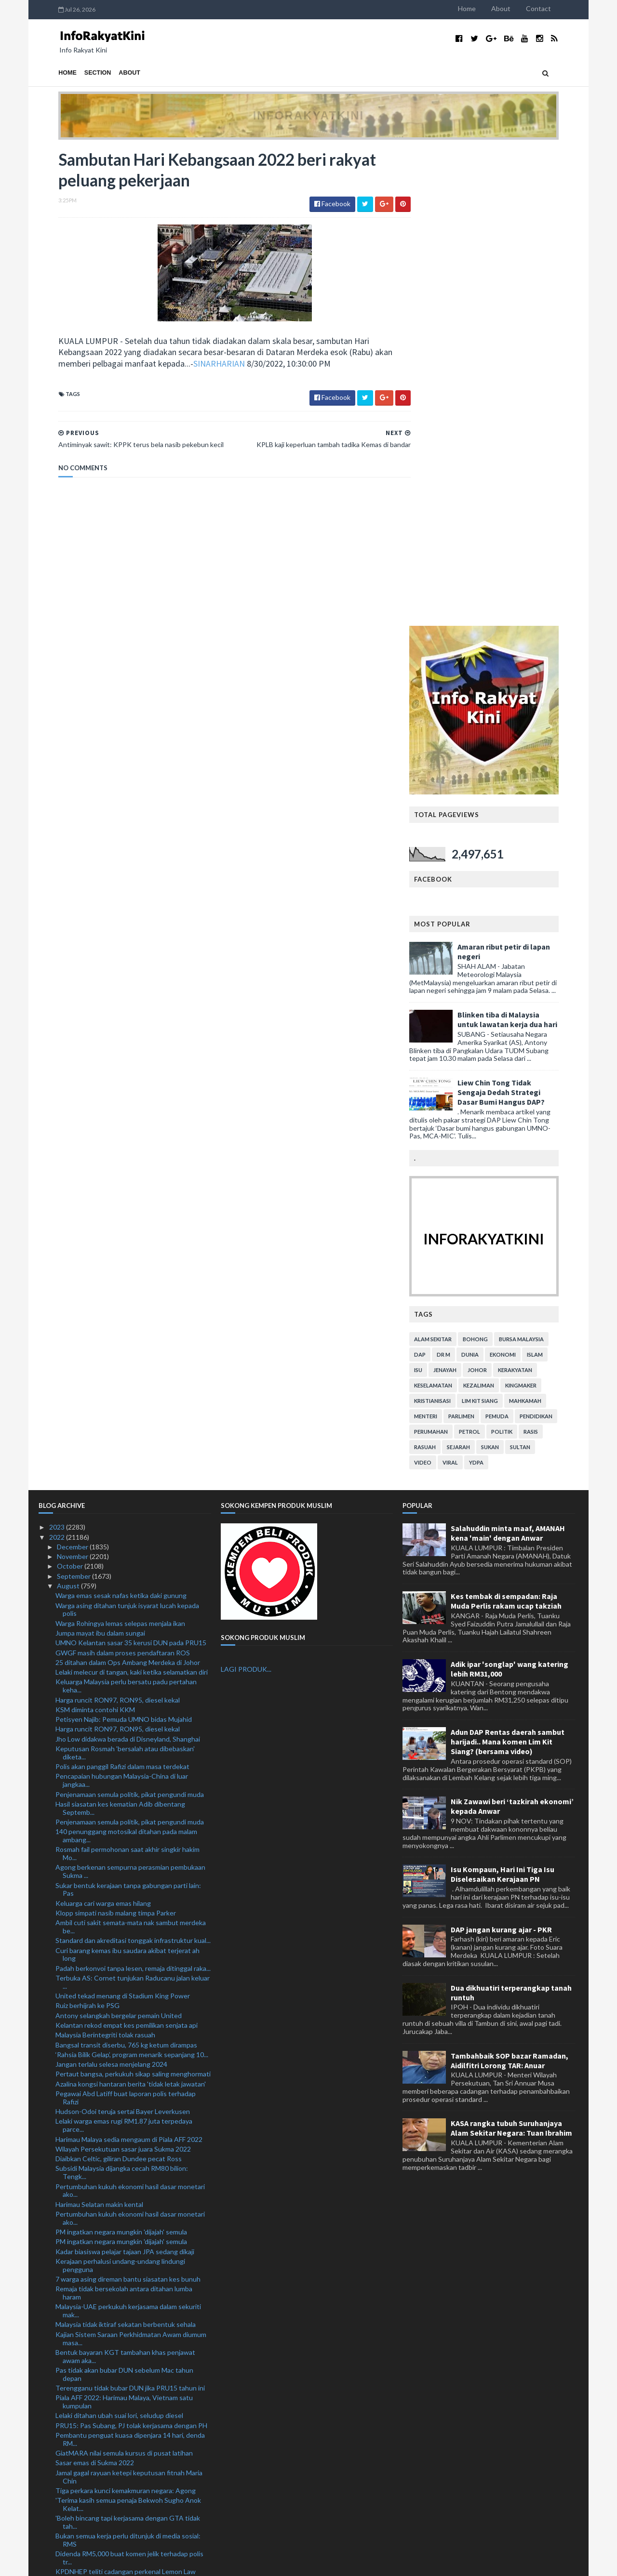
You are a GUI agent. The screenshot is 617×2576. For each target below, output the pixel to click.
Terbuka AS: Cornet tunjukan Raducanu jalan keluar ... (132, 1505)
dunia (489, 877)
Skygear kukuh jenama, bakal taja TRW (112, 2223)
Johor (497, 893)
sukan (510, 970)
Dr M (463, 877)
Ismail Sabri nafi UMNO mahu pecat (108, 2306)
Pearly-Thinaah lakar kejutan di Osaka (111, 2168)
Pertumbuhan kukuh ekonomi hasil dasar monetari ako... (130, 1713)
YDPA (496, 985)
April (64, 2465)
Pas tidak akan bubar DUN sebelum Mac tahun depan (124, 1897)
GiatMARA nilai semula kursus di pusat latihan (124, 1976)
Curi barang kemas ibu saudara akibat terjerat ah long (127, 1477)
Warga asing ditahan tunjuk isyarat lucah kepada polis (127, 1132)
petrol (489, 954)
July (63, 2436)
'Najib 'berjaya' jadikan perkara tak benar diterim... (128, 2426)
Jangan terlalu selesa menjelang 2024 (111, 1587)
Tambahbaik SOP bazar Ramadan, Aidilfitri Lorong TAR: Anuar (509, 1583)
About (520, 8)
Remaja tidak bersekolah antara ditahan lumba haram (123, 1816)
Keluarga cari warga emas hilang (103, 1426)
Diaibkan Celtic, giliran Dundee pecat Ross (118, 1682)
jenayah (464, 893)
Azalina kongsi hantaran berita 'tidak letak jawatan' (130, 1607)
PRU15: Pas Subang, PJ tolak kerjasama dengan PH (131, 1948)
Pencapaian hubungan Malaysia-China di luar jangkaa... (121, 1303)
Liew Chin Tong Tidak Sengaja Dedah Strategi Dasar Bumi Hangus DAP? (520, 615)
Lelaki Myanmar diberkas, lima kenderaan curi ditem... (121, 2126)
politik (521, 954)
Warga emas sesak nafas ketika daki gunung (121, 1118)
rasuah (445, 970)
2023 (57, 1050)
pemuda (516, 939)
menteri (445, 939)
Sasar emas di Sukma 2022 (94, 1986)
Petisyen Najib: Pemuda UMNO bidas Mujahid (123, 1242)
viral (470, 985)
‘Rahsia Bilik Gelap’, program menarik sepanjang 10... (131, 1577)
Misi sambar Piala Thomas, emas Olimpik (115, 2196)
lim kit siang (500, 924)
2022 (57, 1060)
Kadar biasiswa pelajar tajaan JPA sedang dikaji (124, 1774)
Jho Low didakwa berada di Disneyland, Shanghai (127, 1262)
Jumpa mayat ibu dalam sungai (100, 1156)
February (71, 2485)
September (74, 1099)
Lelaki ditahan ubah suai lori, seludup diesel (119, 1939)
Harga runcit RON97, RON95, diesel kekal (117, 1223)
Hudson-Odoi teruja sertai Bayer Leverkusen (122, 1634)
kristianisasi (452, 924)
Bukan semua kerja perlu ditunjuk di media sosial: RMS (128, 2063)
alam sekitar (452, 862)
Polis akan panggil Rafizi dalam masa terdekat (122, 1289)
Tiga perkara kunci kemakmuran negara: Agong (125, 2013)
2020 (57, 2514)
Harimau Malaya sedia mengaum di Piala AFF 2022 (128, 1662)
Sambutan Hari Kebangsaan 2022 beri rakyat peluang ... (121, 2247)
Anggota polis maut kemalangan (103, 2296)
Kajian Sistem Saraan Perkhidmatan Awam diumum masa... (130, 1861)
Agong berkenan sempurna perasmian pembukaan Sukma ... (130, 1395)
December (73, 1070)
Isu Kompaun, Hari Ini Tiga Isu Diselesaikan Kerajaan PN (502, 1397)
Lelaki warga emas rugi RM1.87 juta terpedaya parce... (123, 1648)
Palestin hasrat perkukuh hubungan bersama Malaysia (122, 2182)
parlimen (481, 939)
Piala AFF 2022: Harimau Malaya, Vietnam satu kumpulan (124, 1924)
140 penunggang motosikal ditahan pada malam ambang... (126, 1358)
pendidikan (555, 939)
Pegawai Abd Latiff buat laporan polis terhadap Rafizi (125, 1620)
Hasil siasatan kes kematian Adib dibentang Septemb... (120, 1331)
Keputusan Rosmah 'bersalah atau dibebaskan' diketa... (125, 1276)
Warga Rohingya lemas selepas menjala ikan (120, 1146)
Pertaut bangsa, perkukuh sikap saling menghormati (133, 1597)
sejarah (478, 970)
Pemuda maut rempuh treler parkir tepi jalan (121, 2343)
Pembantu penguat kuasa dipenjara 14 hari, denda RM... (130, 1962)
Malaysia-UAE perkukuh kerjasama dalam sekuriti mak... (128, 1833)
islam (555, 877)
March (67, 2475)
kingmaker (540, 908)
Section (78, 72)
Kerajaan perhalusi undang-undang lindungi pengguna (120, 1788)
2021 (57, 2505)
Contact (558, 8)
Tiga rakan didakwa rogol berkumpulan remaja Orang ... (123, 2357)
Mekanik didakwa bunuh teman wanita (112, 2140)
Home (487, 8)
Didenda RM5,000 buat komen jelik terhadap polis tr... (129, 2081)
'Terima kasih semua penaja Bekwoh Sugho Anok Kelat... (128, 2027)
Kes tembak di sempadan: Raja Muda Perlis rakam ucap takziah (506, 1124)
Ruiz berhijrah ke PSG (87, 1528)
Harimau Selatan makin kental (99, 1727)
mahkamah (545, 924)
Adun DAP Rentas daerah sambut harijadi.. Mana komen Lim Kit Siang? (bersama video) (507, 1264)
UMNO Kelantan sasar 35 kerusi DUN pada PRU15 (130, 1166)
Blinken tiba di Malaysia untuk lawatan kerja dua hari (527, 542)
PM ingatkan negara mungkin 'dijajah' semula (121, 1755)
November (73, 1079)
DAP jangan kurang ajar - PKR (501, 1452)
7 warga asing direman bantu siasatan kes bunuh (128, 1802)
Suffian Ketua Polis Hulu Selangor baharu (116, 2371)
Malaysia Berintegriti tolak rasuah (105, 1558)
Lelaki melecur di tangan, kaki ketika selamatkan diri (131, 1195)
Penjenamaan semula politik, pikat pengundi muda (129, 1317)
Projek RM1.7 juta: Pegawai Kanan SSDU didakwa (129, 2381)
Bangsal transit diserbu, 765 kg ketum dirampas (126, 1568)
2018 (57, 2534)
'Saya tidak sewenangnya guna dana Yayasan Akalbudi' (122, 2108)
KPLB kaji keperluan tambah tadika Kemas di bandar (132, 2233)
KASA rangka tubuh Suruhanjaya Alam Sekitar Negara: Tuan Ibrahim (511, 1651)
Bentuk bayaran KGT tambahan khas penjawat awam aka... (125, 1879)
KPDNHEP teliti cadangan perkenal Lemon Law (125, 2095)
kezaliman (498, 908)
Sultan (540, 970)
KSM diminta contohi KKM (95, 1233)
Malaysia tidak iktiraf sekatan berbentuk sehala (125, 1848)
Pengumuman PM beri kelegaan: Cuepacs (117, 2316)
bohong (495, 862)
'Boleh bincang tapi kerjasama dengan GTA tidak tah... (127, 2045)
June (65, 2446)
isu (438, 893)
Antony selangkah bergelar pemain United (118, 1538)
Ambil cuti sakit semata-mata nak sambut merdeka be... (130, 1449)
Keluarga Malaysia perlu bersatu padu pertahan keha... (126, 1209)
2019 (57, 2524)
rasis (550, 954)
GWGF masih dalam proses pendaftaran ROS (122, 1176)
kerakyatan (535, 893)
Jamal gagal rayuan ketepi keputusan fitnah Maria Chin (128, 2000)
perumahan (451, 954)
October (70, 1089)
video (442, 985)
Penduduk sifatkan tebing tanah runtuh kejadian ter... (127, 2330)
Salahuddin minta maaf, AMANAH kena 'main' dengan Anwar (508, 1056)
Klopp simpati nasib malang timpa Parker (115, 1436)
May (64, 2456)
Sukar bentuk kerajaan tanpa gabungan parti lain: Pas (128, 1412)
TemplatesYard (118, 2562)
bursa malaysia (541, 862)
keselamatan (453, 908)
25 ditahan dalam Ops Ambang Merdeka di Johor (127, 1185)
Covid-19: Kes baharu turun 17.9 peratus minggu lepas (128, 2395)
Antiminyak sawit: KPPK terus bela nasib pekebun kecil (130, 2265)
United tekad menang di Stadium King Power (122, 1519)
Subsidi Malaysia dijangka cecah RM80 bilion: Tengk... (121, 1696)
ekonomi (523, 877)
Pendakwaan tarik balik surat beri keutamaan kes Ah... (128, 2412)
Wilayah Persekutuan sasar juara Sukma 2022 (123, 1672)
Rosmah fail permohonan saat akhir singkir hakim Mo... (127, 1376)
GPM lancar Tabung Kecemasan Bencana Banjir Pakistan (126, 2282)
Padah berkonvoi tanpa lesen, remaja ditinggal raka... (133, 1491)
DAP (439, 877)
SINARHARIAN (199, 364)
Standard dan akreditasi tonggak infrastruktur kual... (133, 1463)
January (69, 2495)
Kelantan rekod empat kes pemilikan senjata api (126, 1548)
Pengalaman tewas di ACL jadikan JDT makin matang (121, 2209)
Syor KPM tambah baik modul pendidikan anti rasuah (122, 2154)
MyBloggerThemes (218, 2562)
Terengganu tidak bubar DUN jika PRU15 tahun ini (130, 1911)
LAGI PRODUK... (246, 1193)
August (69, 1109)
